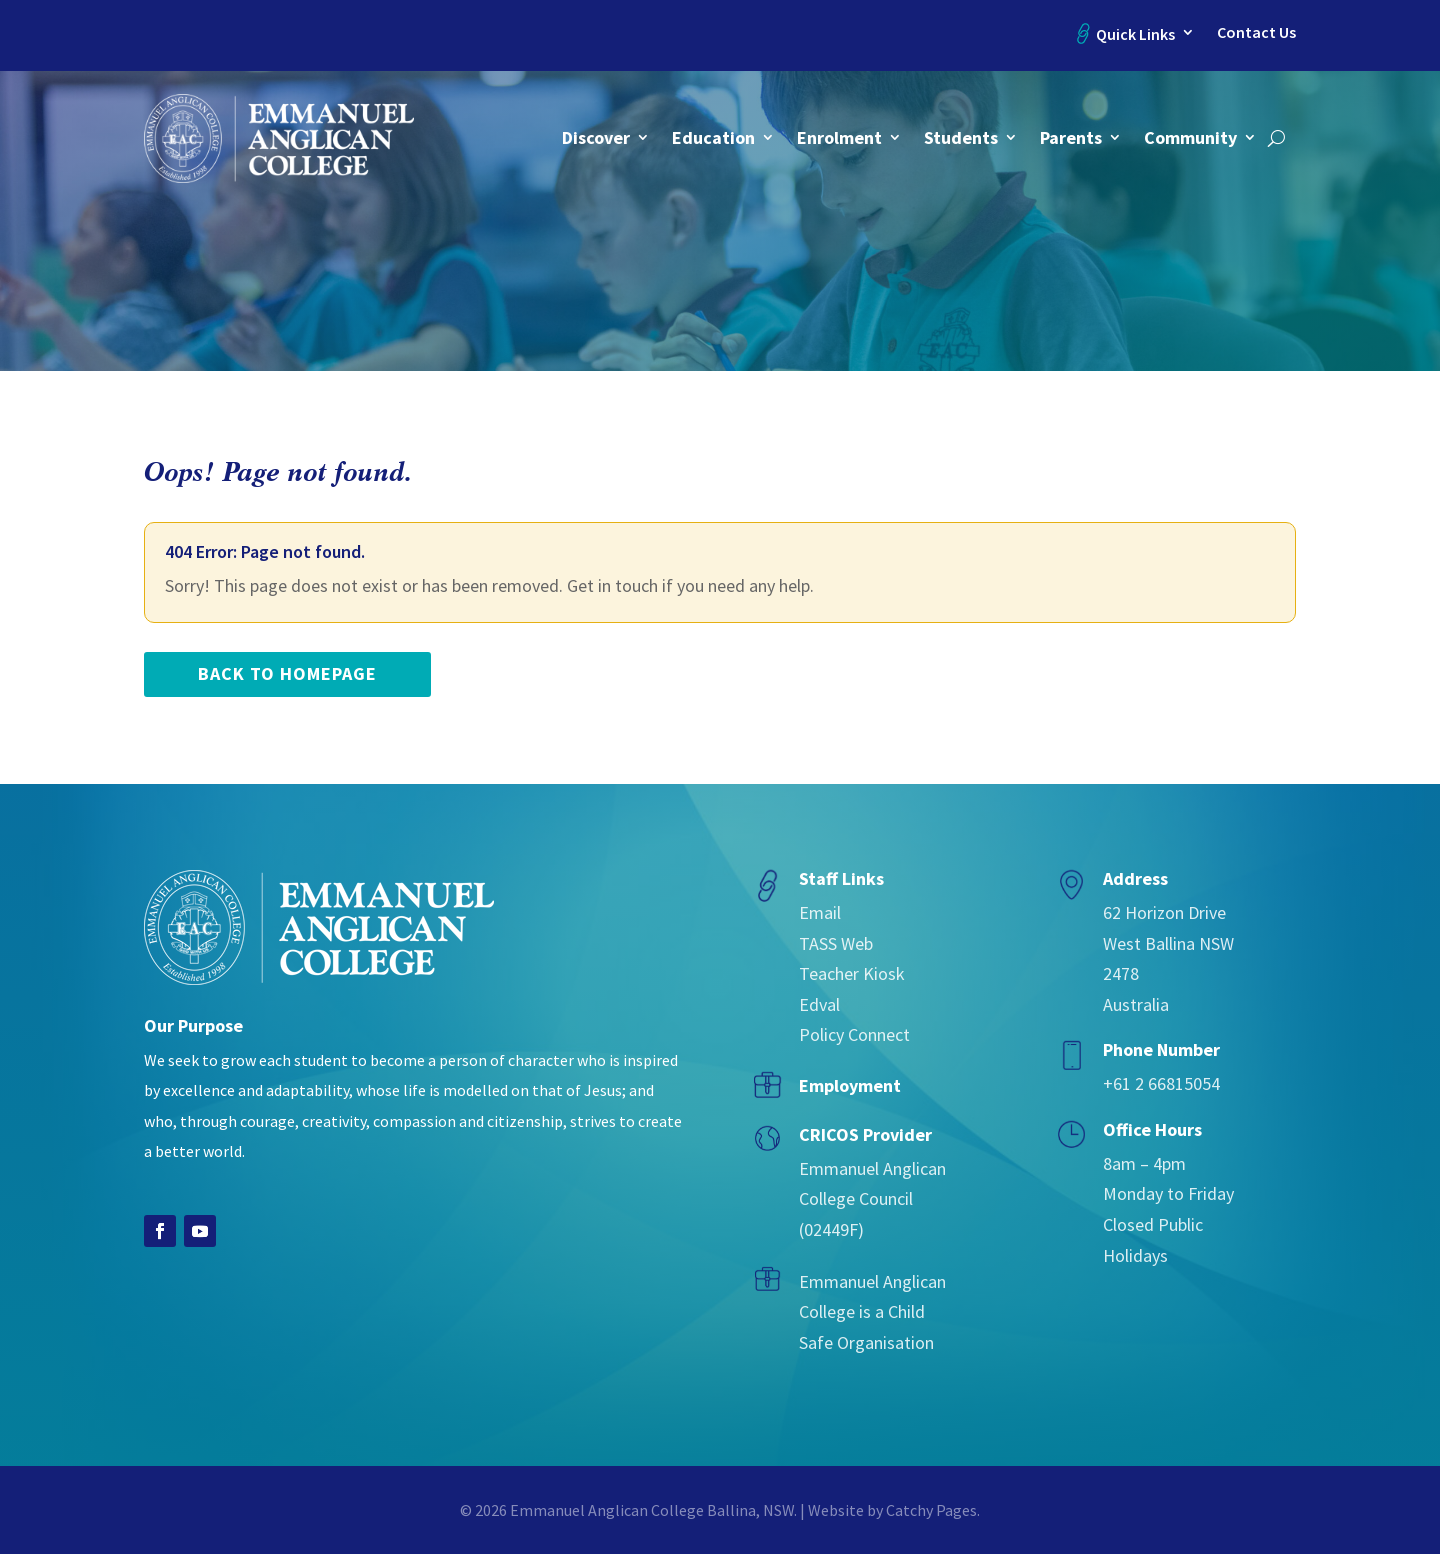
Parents (1071, 137)
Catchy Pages (931, 1510)
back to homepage (287, 673)
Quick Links (1135, 34)
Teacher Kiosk (852, 973)
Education (713, 137)
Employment (850, 1085)
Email (820, 912)
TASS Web (836, 943)
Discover (596, 137)
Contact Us (1256, 32)
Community (1190, 137)
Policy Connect (854, 1034)
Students (961, 137)
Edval (819, 1004)
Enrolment (839, 137)
